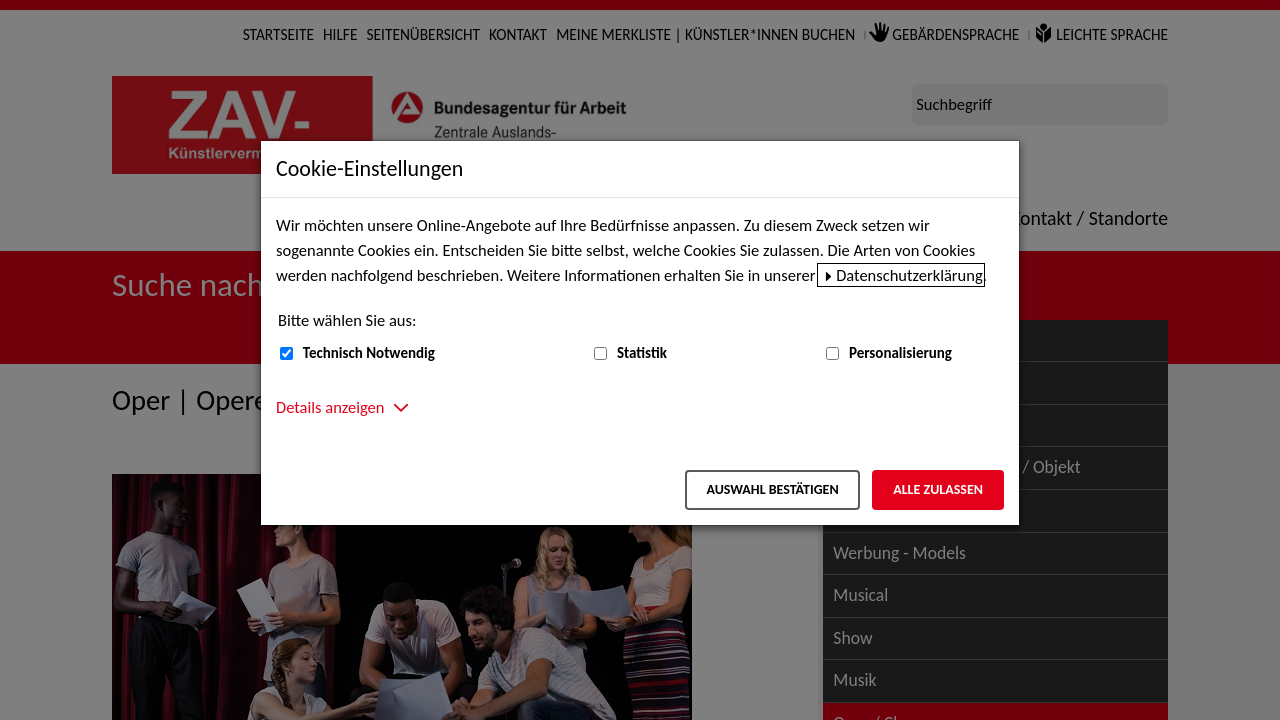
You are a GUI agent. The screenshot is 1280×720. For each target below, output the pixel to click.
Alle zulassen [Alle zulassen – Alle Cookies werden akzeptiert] (938, 489)
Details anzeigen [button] (330, 407)
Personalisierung (900, 353)
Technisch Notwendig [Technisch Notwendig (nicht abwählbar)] (369, 353)
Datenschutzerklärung (909, 275)
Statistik (642, 353)
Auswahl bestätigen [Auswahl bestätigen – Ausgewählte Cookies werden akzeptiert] (772, 489)
